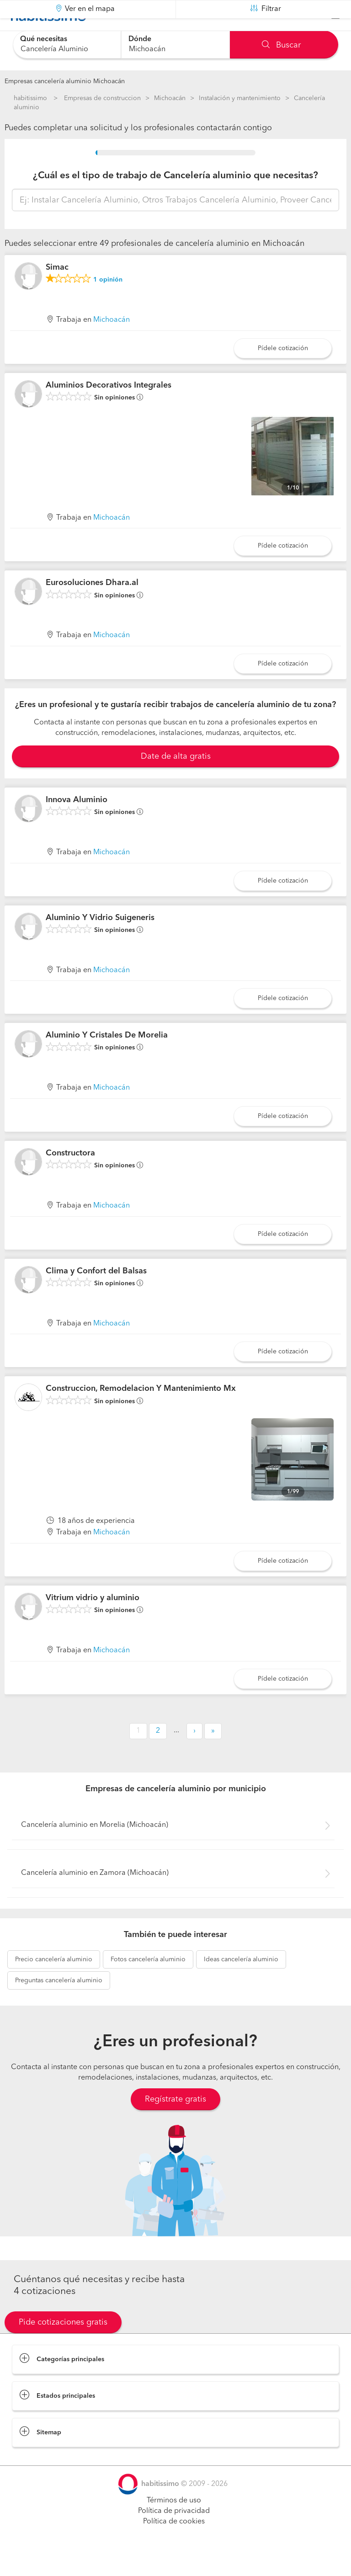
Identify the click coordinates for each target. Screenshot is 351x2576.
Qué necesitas (43, 39)
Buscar (281, 45)
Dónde (139, 39)
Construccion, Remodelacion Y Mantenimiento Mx (141, 1411)
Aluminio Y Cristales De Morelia (107, 1058)
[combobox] (67, 45)
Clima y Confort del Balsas (96, 1293)
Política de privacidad (174, 2534)
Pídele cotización (283, 371)
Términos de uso (174, 2523)
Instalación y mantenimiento (240, 98)
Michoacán (170, 98)
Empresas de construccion (102, 98)
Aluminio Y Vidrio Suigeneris (100, 940)
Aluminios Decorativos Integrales (108, 408)
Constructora (70, 1176)
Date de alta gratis (176, 779)
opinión (107, 302)
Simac (57, 290)
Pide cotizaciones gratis (63, 2345)
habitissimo (30, 98)
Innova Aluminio (76, 823)
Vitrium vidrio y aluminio (92, 1621)
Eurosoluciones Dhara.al (92, 605)
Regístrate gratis (175, 2122)
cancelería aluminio (53, 1982)
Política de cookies (174, 2544)
